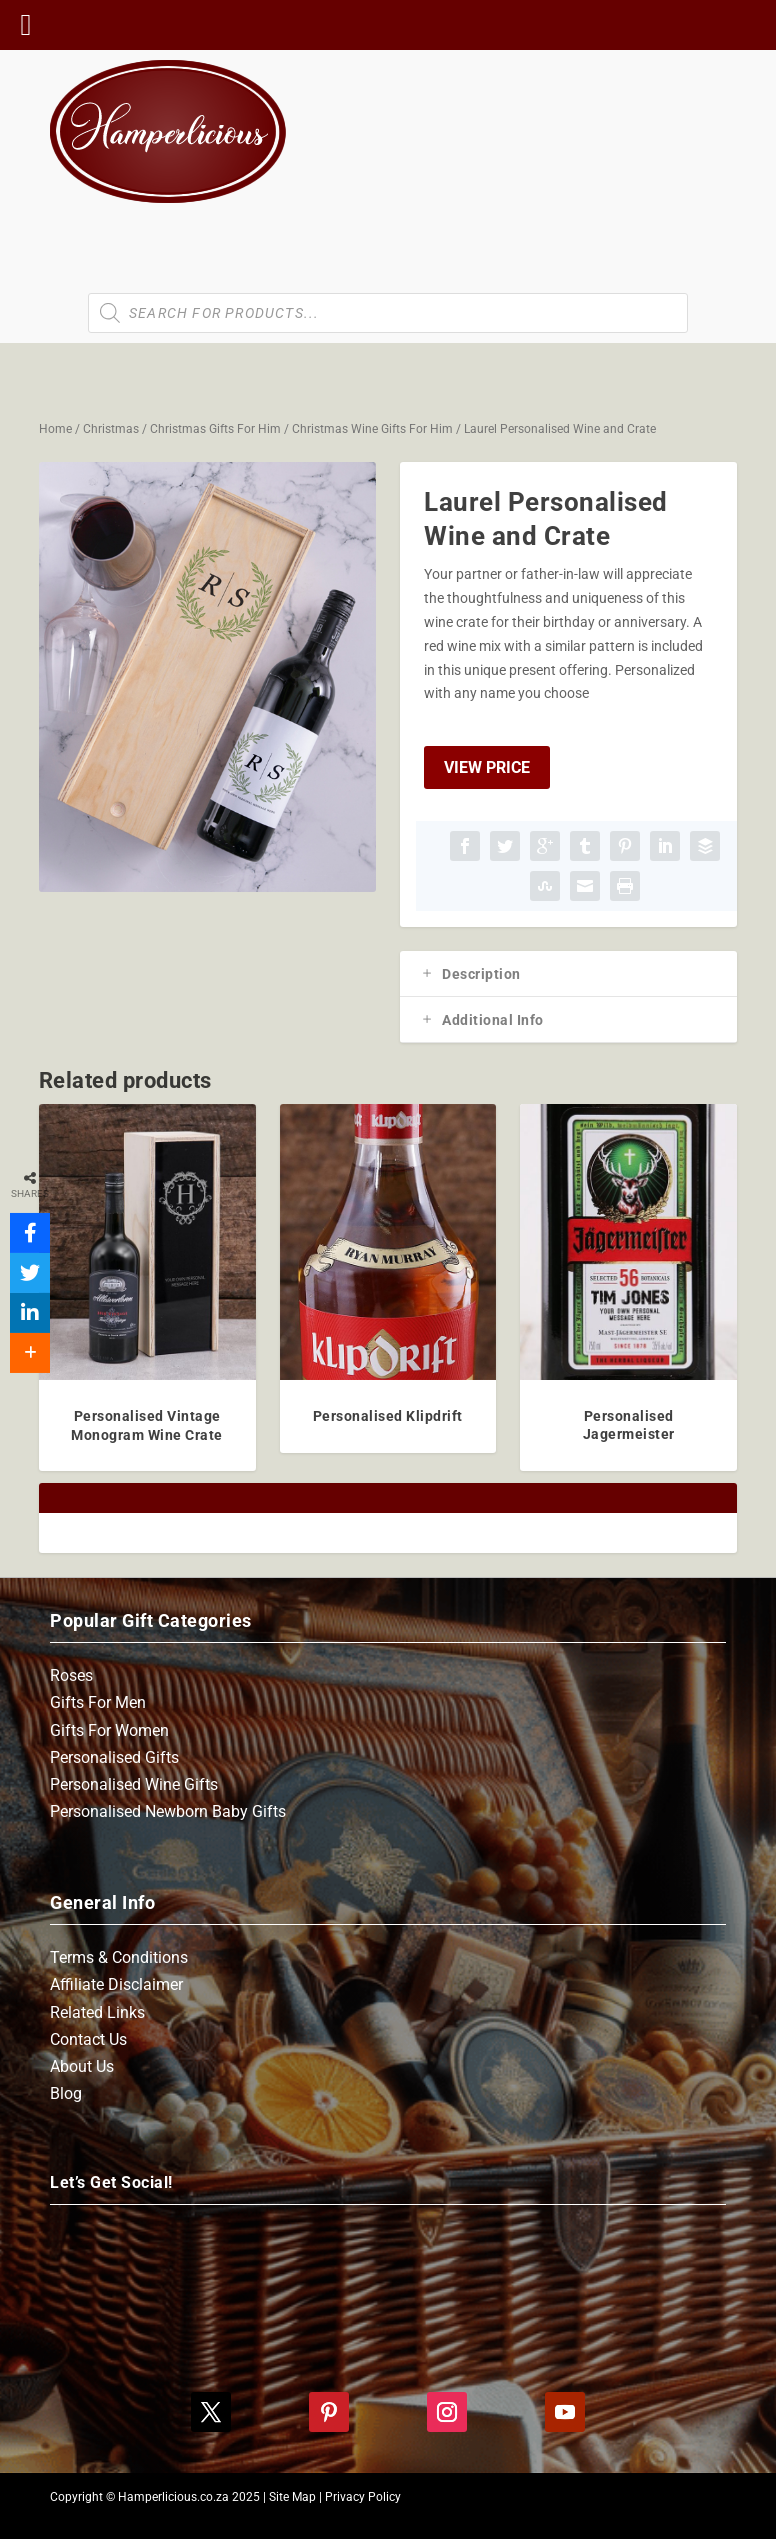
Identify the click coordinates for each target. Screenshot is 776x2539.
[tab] (568, 974)
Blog (66, 2093)
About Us (82, 2066)
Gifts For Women (109, 1730)
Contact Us (88, 2039)
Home (55, 429)
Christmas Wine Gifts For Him (372, 429)
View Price (487, 767)
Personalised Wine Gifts (134, 1784)
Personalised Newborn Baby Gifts (168, 1811)
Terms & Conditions (119, 1957)
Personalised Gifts (114, 1757)
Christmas (111, 429)
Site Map (292, 2497)
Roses (71, 1675)
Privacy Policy (363, 2497)
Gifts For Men (98, 1702)
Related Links (97, 2012)
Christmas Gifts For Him (215, 429)
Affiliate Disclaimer (116, 1984)
